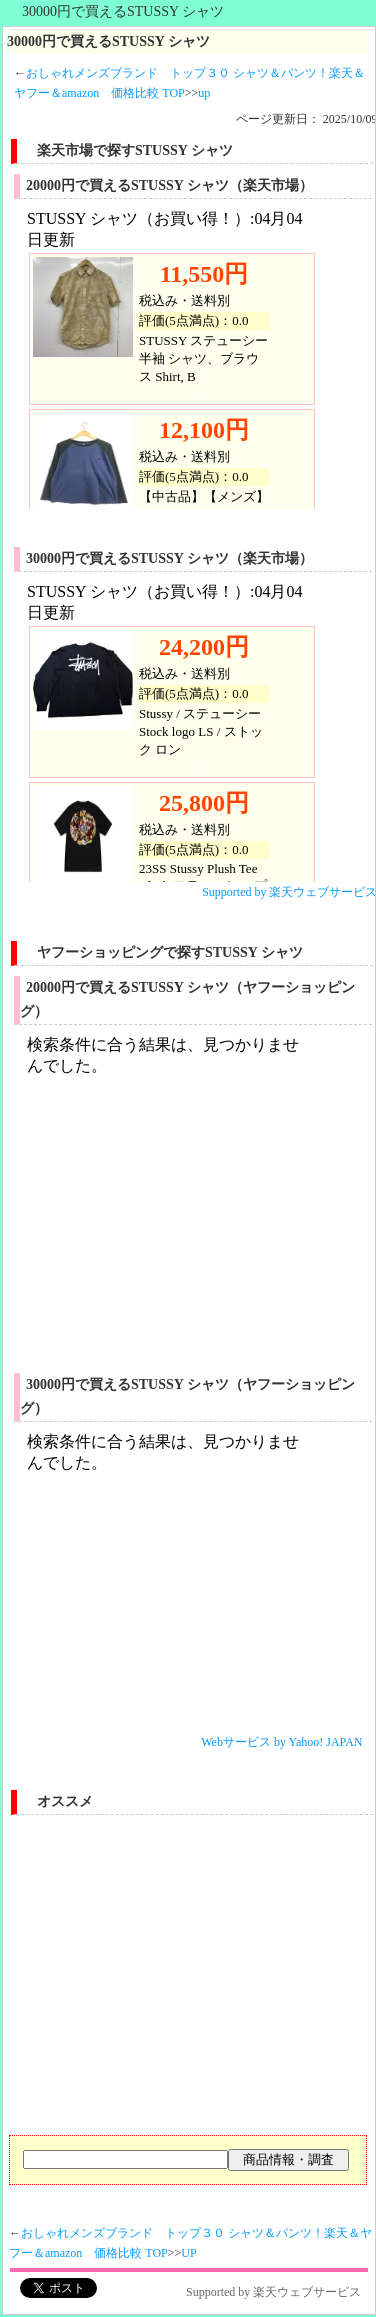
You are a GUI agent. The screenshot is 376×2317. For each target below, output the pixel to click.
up (204, 93)
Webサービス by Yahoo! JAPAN (281, 1742)
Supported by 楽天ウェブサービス (273, 2292)
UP (188, 2253)
